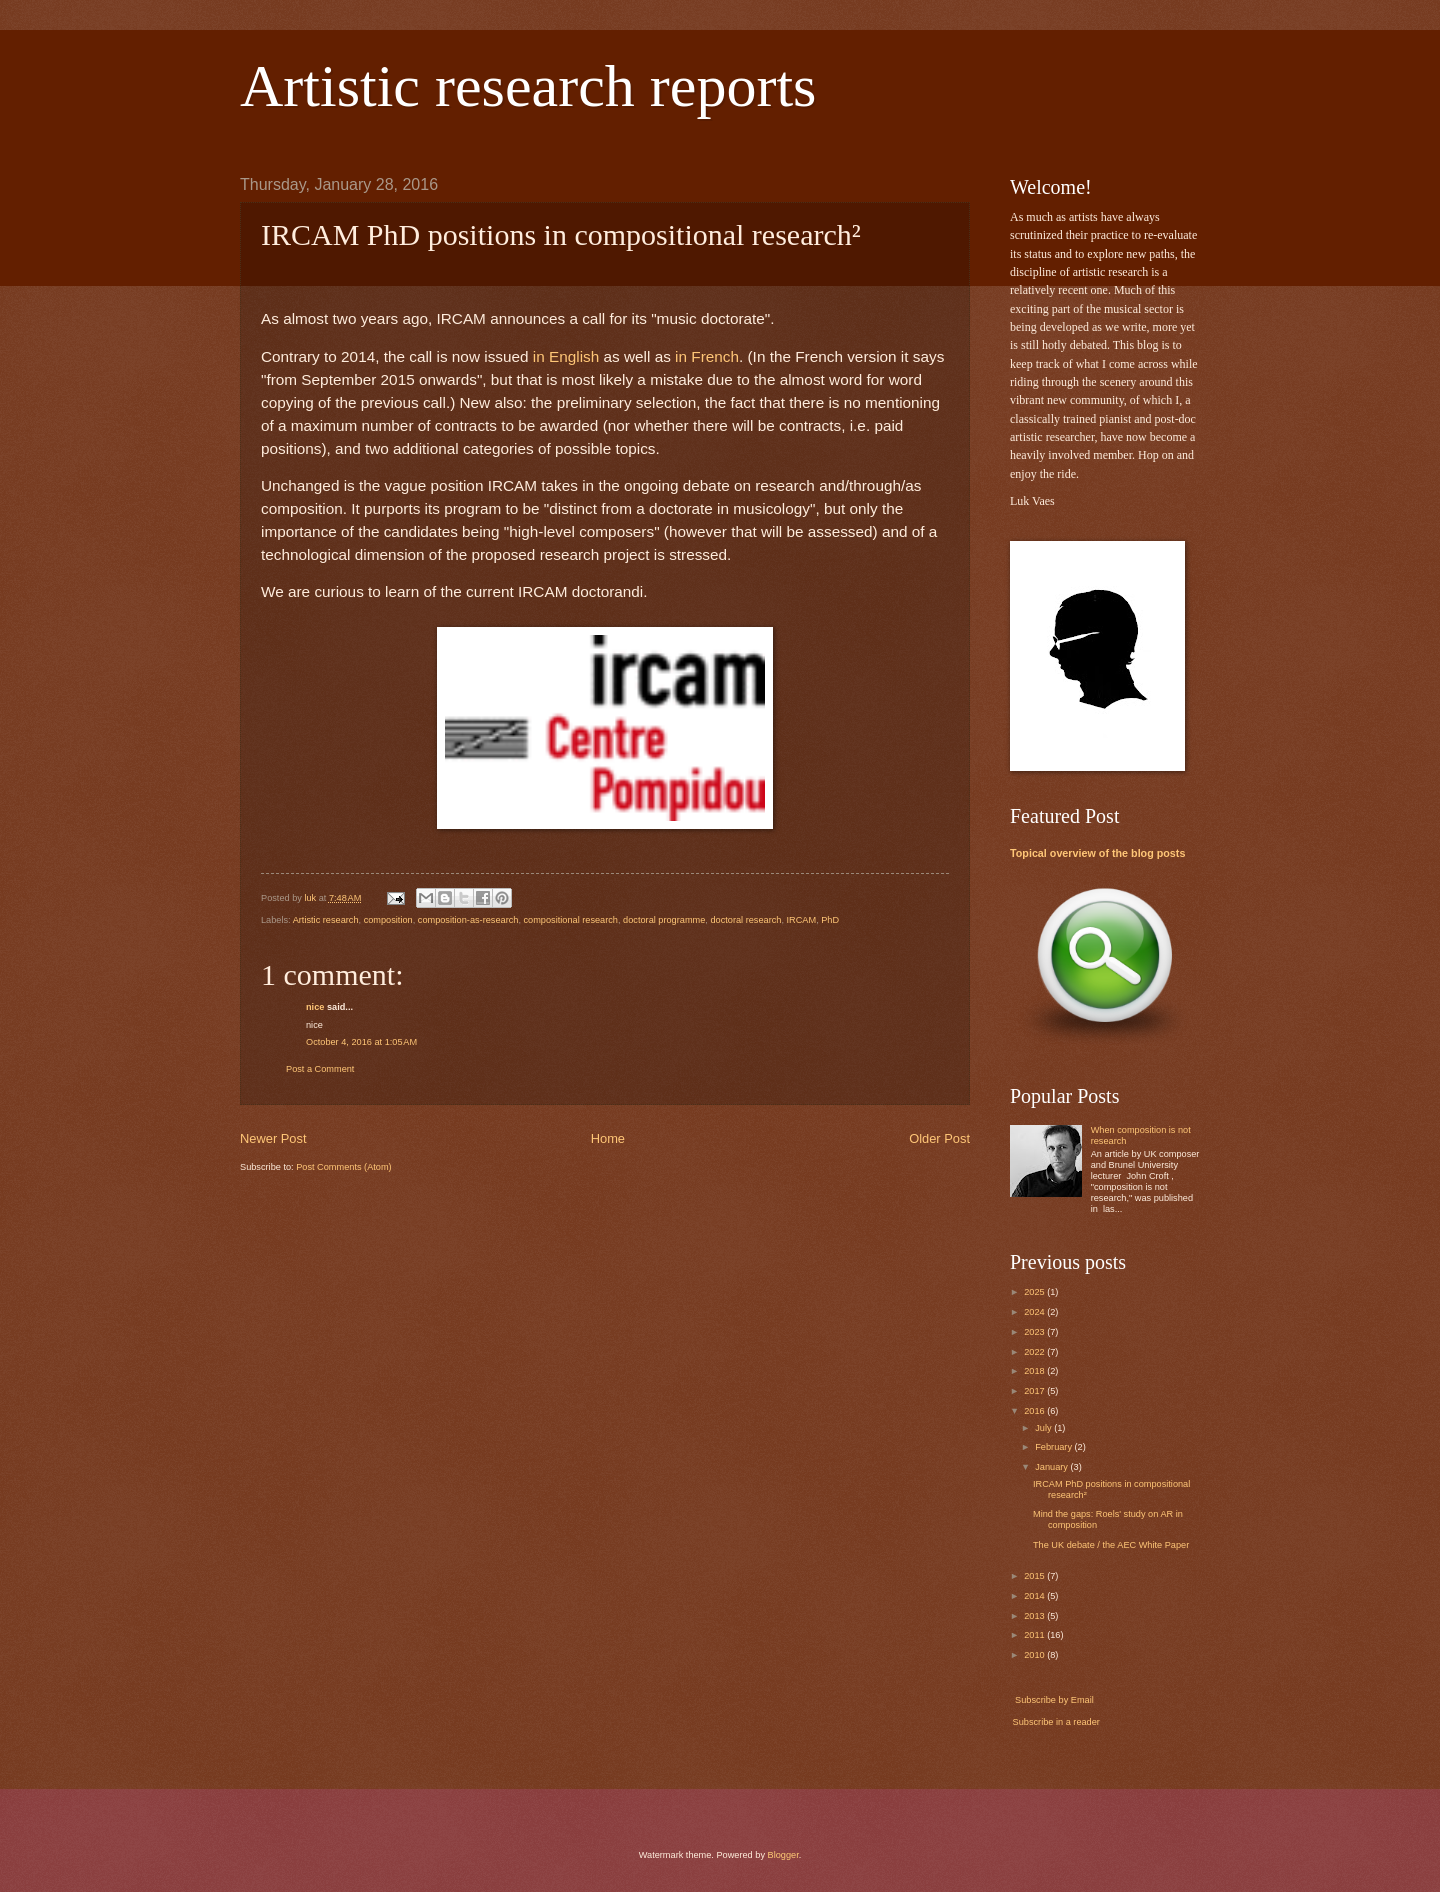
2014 (1035, 1596)
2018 (1035, 1371)
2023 (1035, 1332)
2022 (1035, 1352)
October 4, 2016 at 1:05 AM (361, 1042)
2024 (1035, 1312)
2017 (1035, 1391)
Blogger (783, 1855)
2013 (1035, 1616)
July (1044, 1428)
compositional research (571, 920)
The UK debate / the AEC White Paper (1111, 1545)
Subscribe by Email (1053, 1700)
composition (388, 920)
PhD (830, 920)
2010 (1035, 1655)
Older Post (939, 1138)
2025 (1035, 1292)
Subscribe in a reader (1056, 1722)
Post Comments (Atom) (343, 1167)
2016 (1035, 1411)
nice (315, 1007)
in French (707, 356)
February (1054, 1447)
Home (608, 1138)
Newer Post (273, 1138)
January (1052, 1467)
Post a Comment (320, 1069)
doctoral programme (664, 920)
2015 (1035, 1576)
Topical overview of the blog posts (1097, 853)
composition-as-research (468, 920)
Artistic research (326, 920)
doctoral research (745, 920)
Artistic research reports (528, 86)
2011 (1035, 1635)
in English (566, 356)
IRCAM (802, 920)
